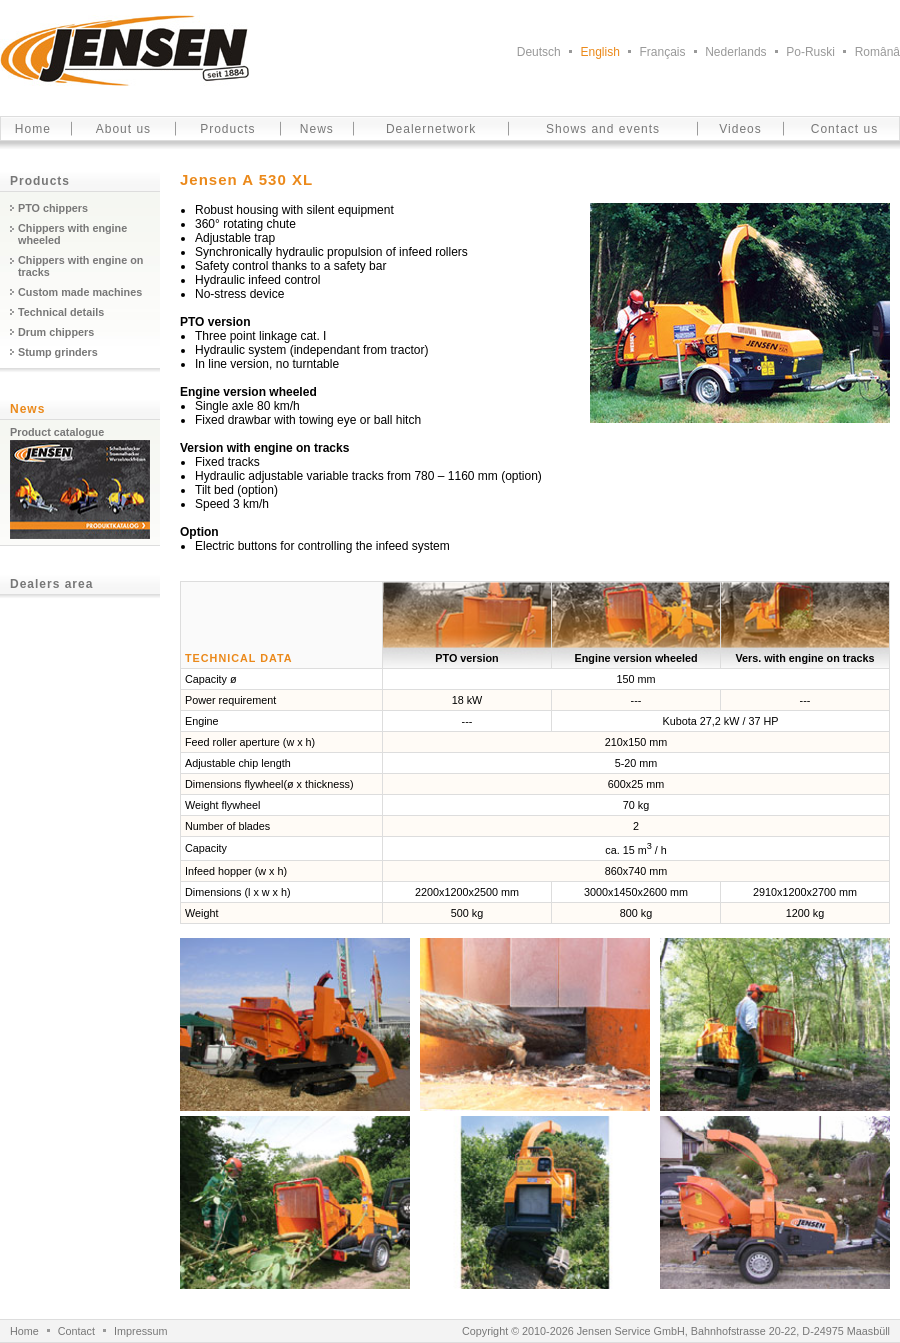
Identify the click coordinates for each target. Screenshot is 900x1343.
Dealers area (51, 584)
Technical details (61, 312)
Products (227, 129)
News (317, 129)
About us (123, 129)
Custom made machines (80, 292)
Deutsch (539, 52)
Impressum (140, 1331)
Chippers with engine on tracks (80, 266)
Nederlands (735, 52)
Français (663, 52)
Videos (740, 129)
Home (33, 129)
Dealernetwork (431, 129)
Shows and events (603, 129)
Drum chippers (56, 332)
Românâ (877, 52)
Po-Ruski (810, 52)
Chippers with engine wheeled (72, 234)
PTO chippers (53, 208)
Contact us (844, 129)
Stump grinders (58, 352)
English (599, 52)
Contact (76, 1331)
